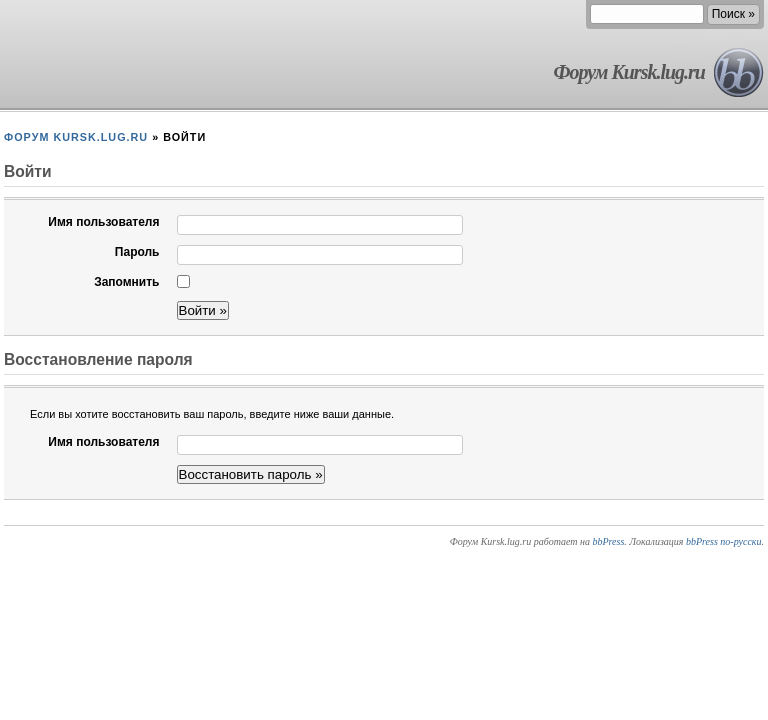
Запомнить (126, 282)
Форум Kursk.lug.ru (629, 72)
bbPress (608, 541)
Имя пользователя (103, 222)
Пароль (137, 252)
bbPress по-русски (724, 541)
